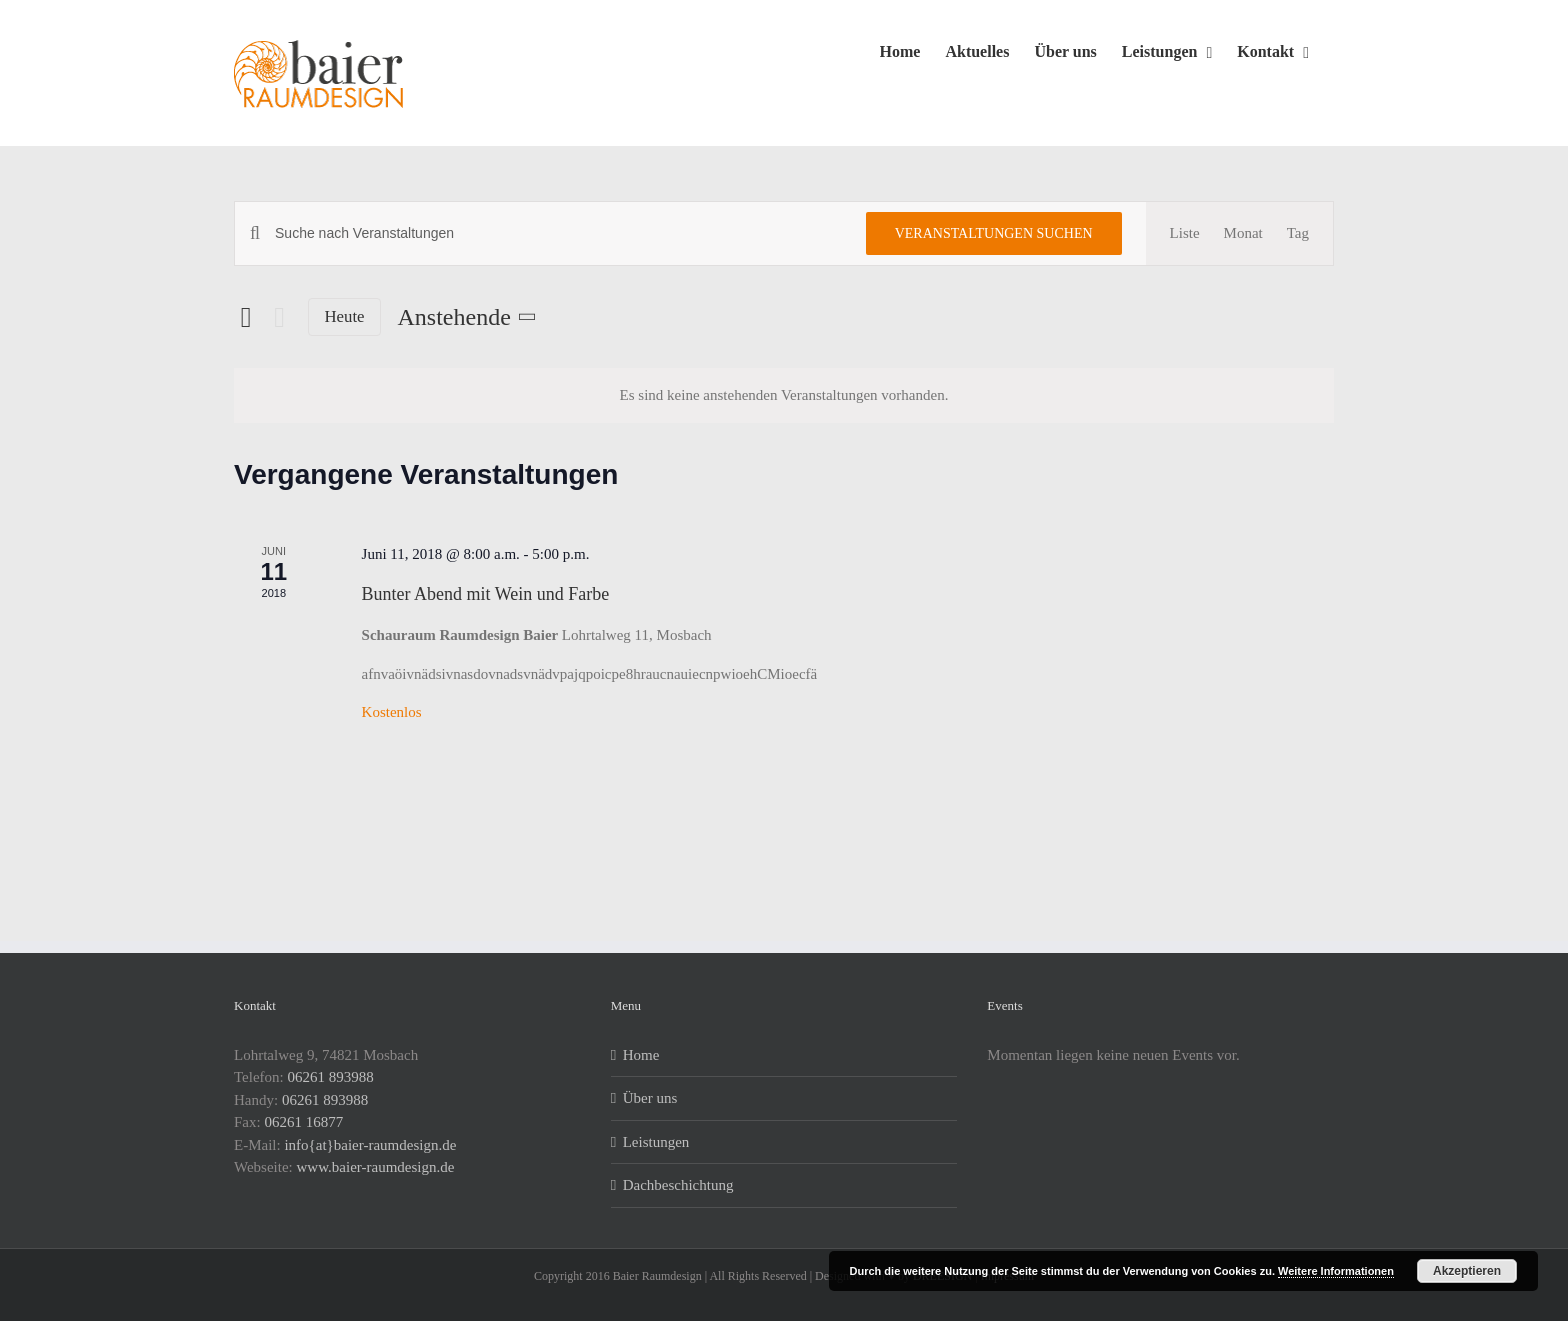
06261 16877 (303, 1122)
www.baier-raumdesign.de (376, 1167)
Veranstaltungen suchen (994, 233)
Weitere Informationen (1336, 1271)
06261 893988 (331, 1077)
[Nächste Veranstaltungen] (280, 317)
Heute (345, 316)
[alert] (784, 395)
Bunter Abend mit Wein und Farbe (486, 594)
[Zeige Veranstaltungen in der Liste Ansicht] (1185, 233)
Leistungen (656, 1142)
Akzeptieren (1467, 1271)
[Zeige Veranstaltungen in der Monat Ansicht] (1243, 233)
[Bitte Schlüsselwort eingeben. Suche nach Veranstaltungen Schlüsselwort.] (558, 233)
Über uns (650, 1098)
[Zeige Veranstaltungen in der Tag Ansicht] (1298, 233)
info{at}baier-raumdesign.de (370, 1145)
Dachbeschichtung (678, 1185)
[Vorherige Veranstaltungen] (246, 317)
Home (641, 1055)
